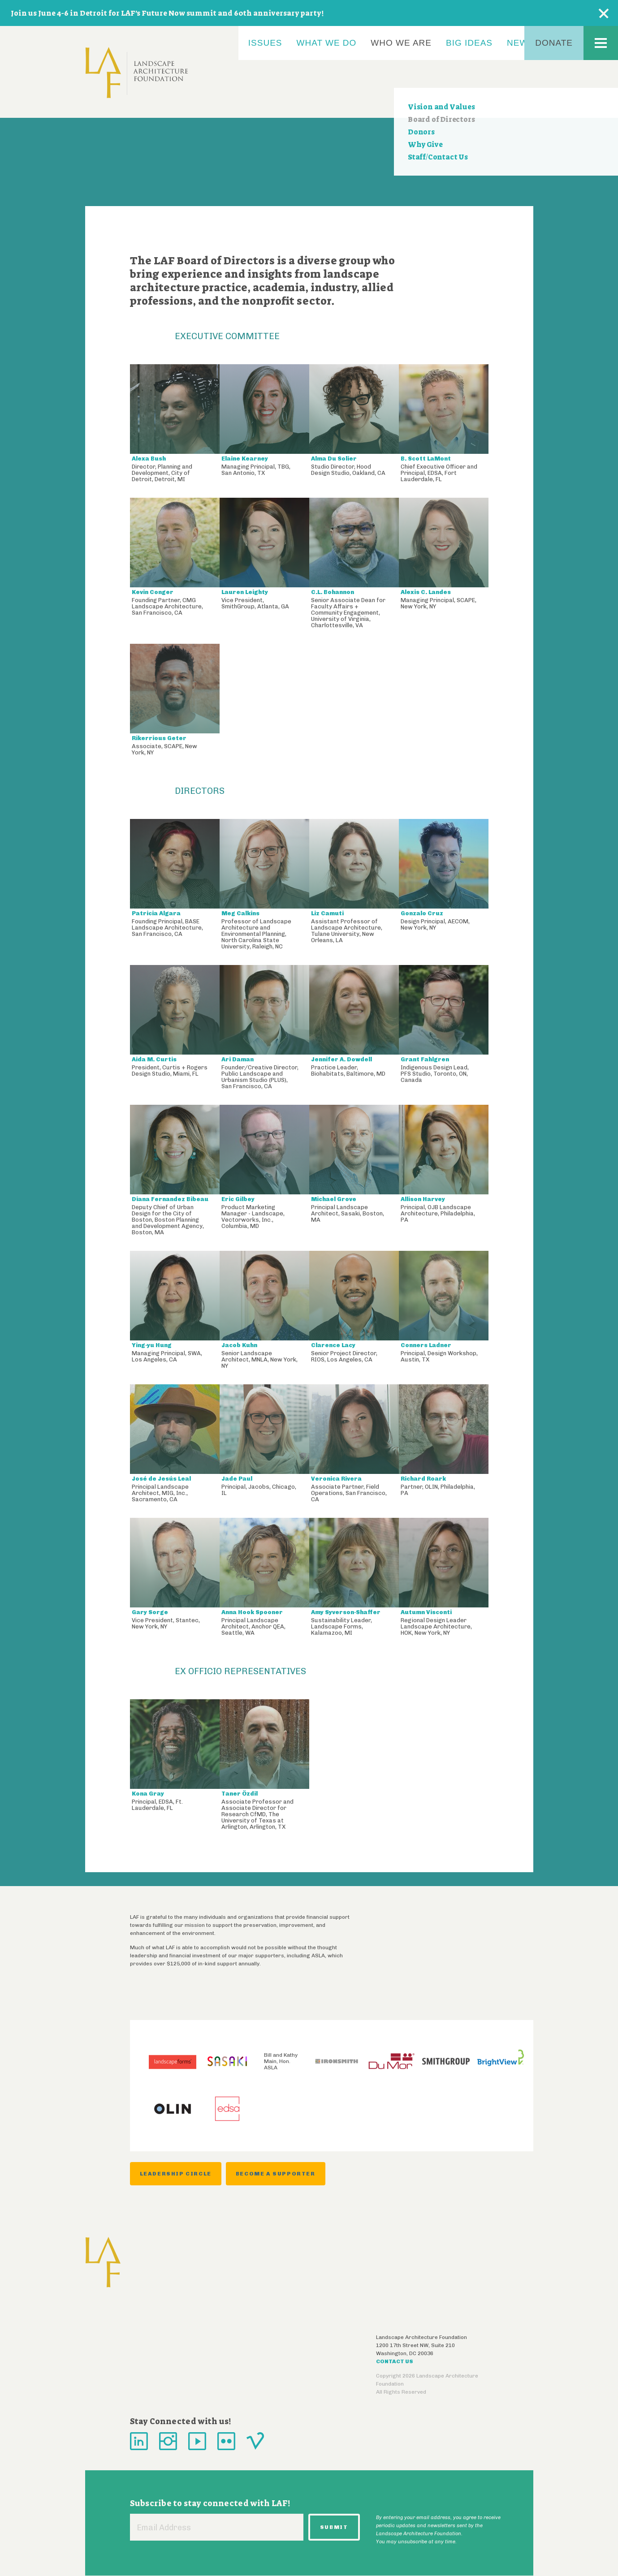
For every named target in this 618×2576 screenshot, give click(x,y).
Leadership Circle (176, 2174)
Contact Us (394, 2361)
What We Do (327, 42)
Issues (265, 42)
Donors (421, 132)
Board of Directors (441, 119)
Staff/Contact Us (438, 157)
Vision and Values (441, 107)
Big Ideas (469, 42)
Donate (554, 42)
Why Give (425, 144)
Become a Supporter (275, 2174)
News (520, 42)
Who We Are (401, 42)
